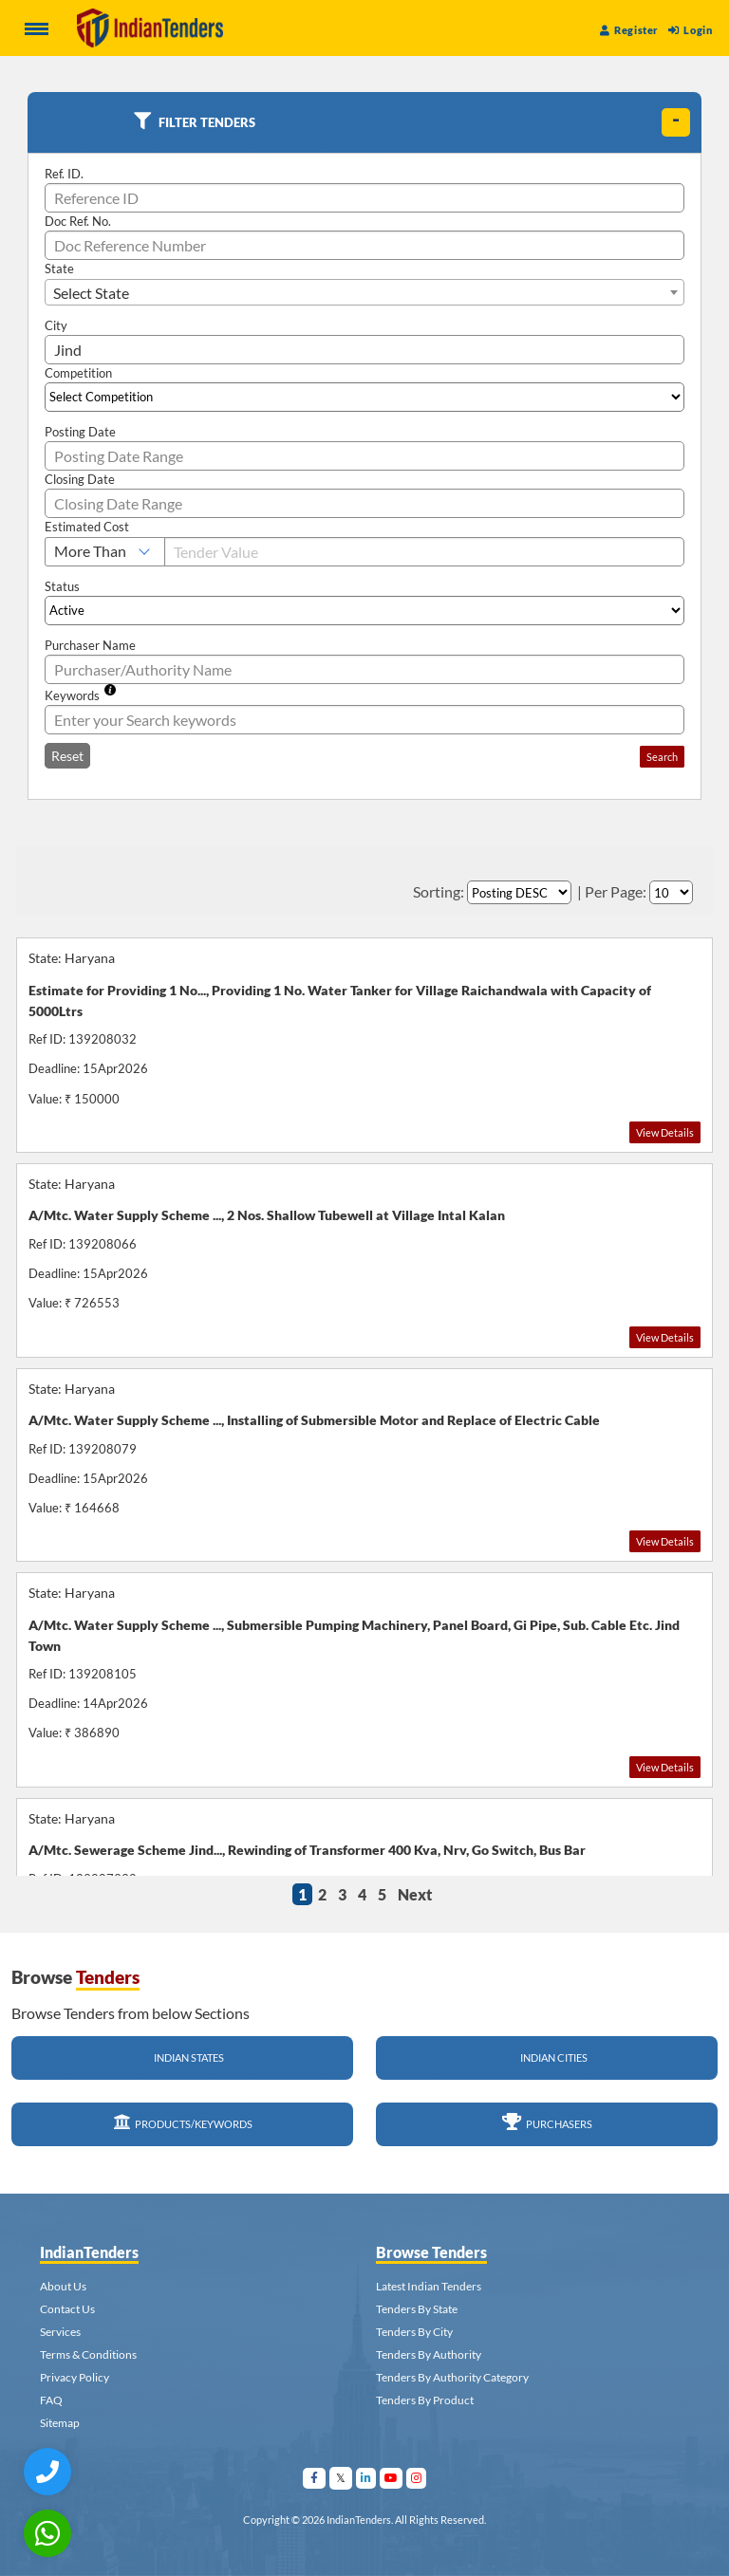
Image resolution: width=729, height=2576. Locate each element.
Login (690, 30)
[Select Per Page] (671, 892)
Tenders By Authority (428, 2354)
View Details (665, 1132)
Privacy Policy (74, 2377)
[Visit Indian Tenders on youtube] (391, 2478)
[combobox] (364, 292)
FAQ (51, 2400)
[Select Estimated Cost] (105, 551)
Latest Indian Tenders (428, 2286)
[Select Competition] (364, 397)
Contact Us (67, 2309)
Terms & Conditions (88, 2354)
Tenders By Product (425, 2400)
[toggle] (676, 122)
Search (662, 757)
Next (415, 1894)
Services (60, 2332)
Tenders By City (414, 2332)
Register (629, 30)
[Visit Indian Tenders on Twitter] (341, 2478)
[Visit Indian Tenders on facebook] (315, 2478)
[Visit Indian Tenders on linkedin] (366, 2478)
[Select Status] (364, 610)
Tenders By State (417, 2309)
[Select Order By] (519, 892)
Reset (67, 756)
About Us (63, 2286)
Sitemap (60, 2423)
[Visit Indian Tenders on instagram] (416, 2478)
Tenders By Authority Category (452, 2377)
